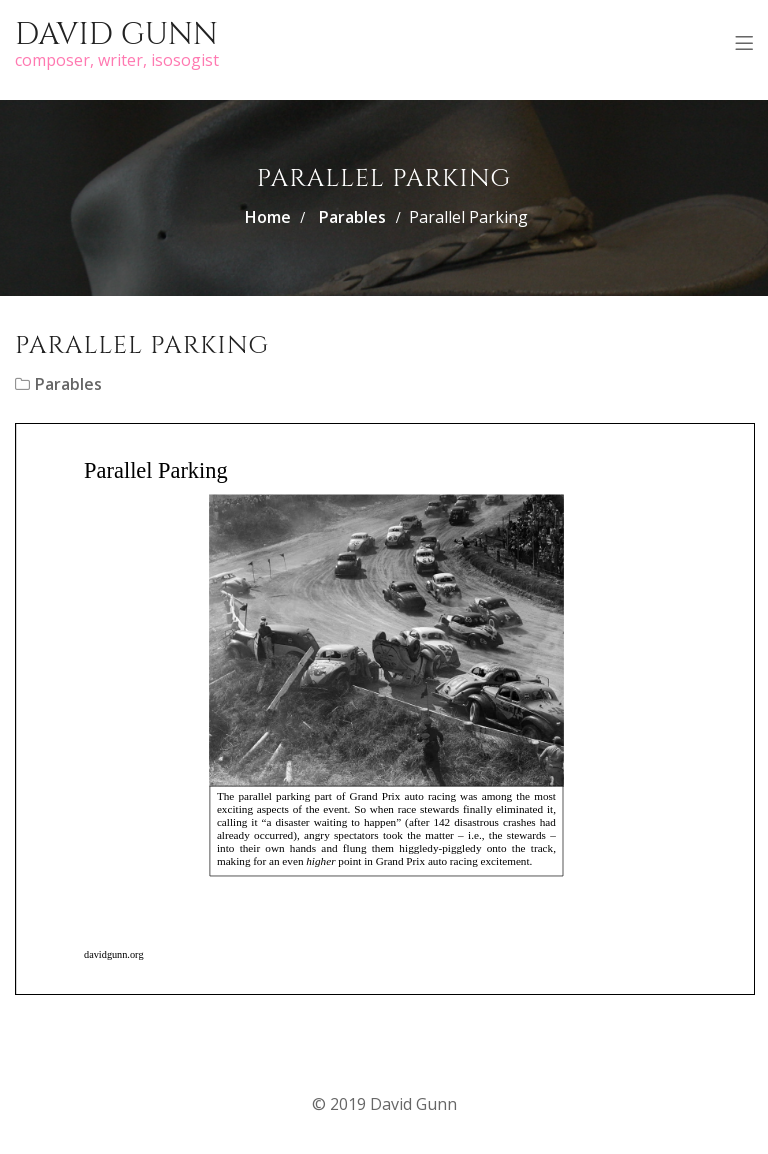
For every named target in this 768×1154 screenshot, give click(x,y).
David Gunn (116, 35)
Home (268, 217)
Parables (352, 217)
